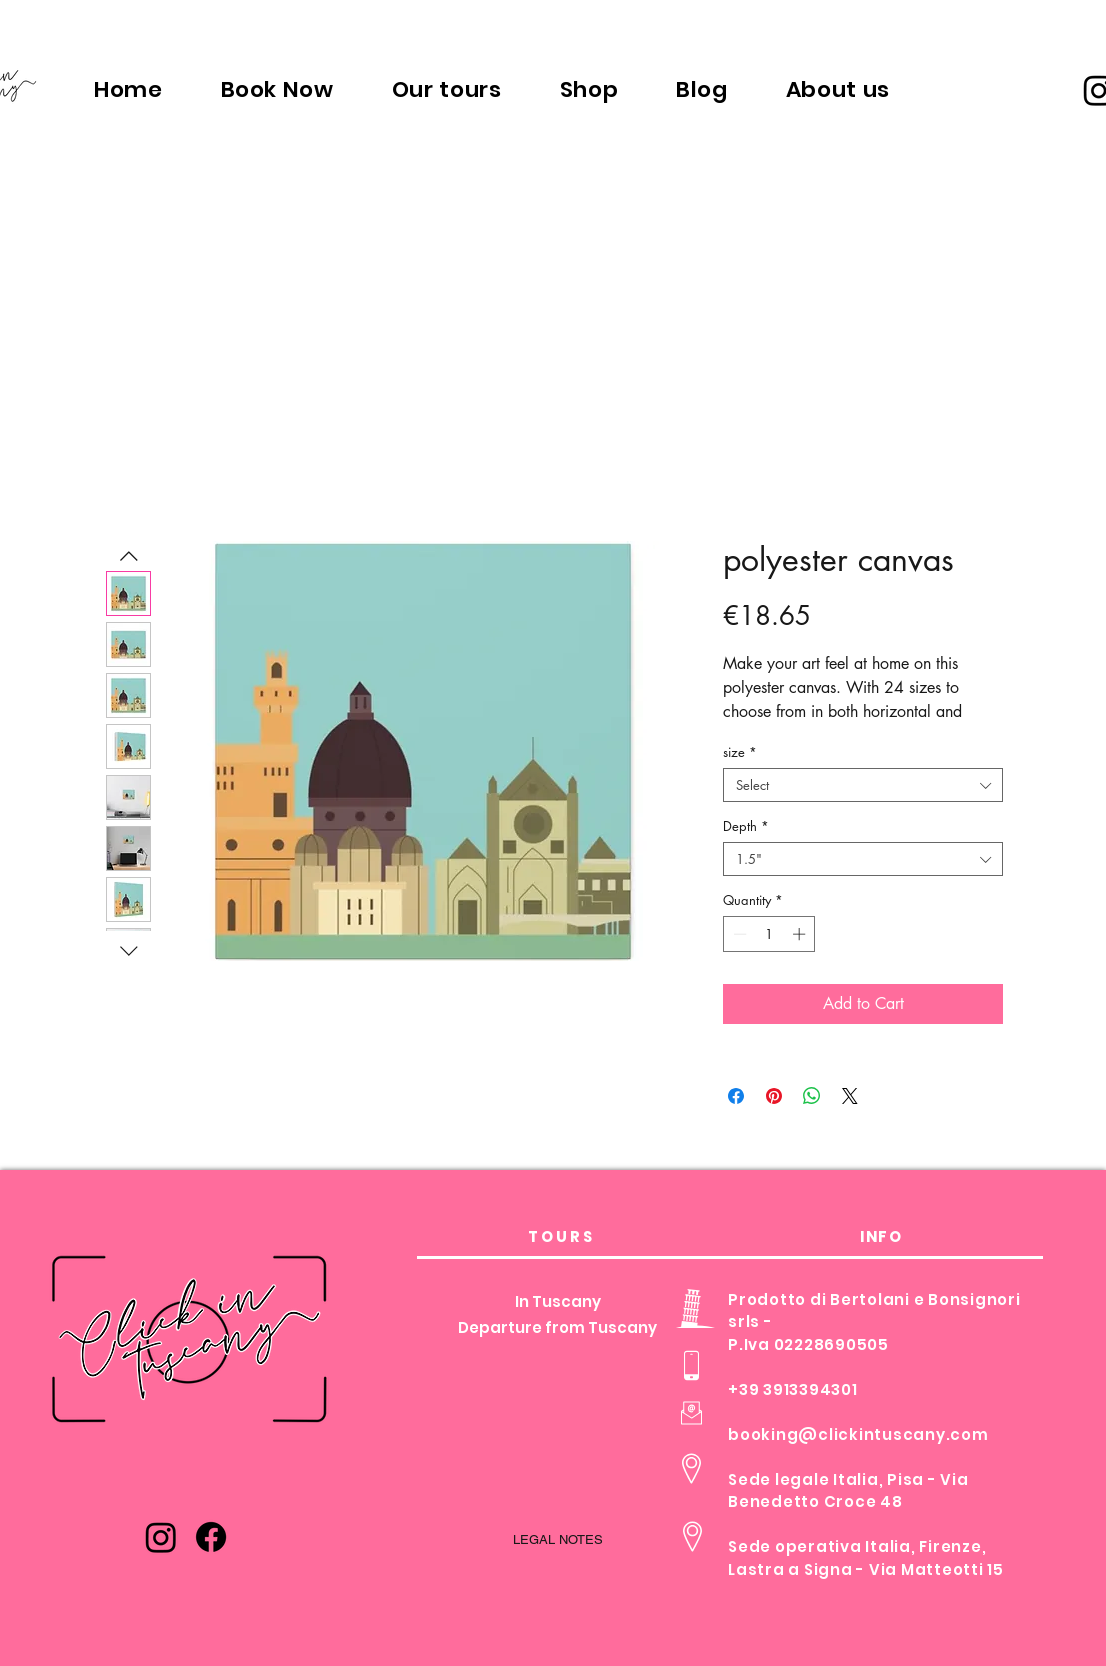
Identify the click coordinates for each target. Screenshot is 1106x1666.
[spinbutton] (769, 934)
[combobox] (863, 785)
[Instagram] (161, 1537)
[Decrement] (738, 934)
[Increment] (801, 934)
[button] (447, 89)
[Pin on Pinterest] (774, 1096)
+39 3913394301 (793, 1389)
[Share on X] (850, 1096)
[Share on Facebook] (736, 1096)
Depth (746, 826)
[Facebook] (211, 1537)
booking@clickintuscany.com (858, 1434)
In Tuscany (558, 1301)
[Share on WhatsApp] (812, 1096)
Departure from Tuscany (557, 1327)
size (740, 752)
